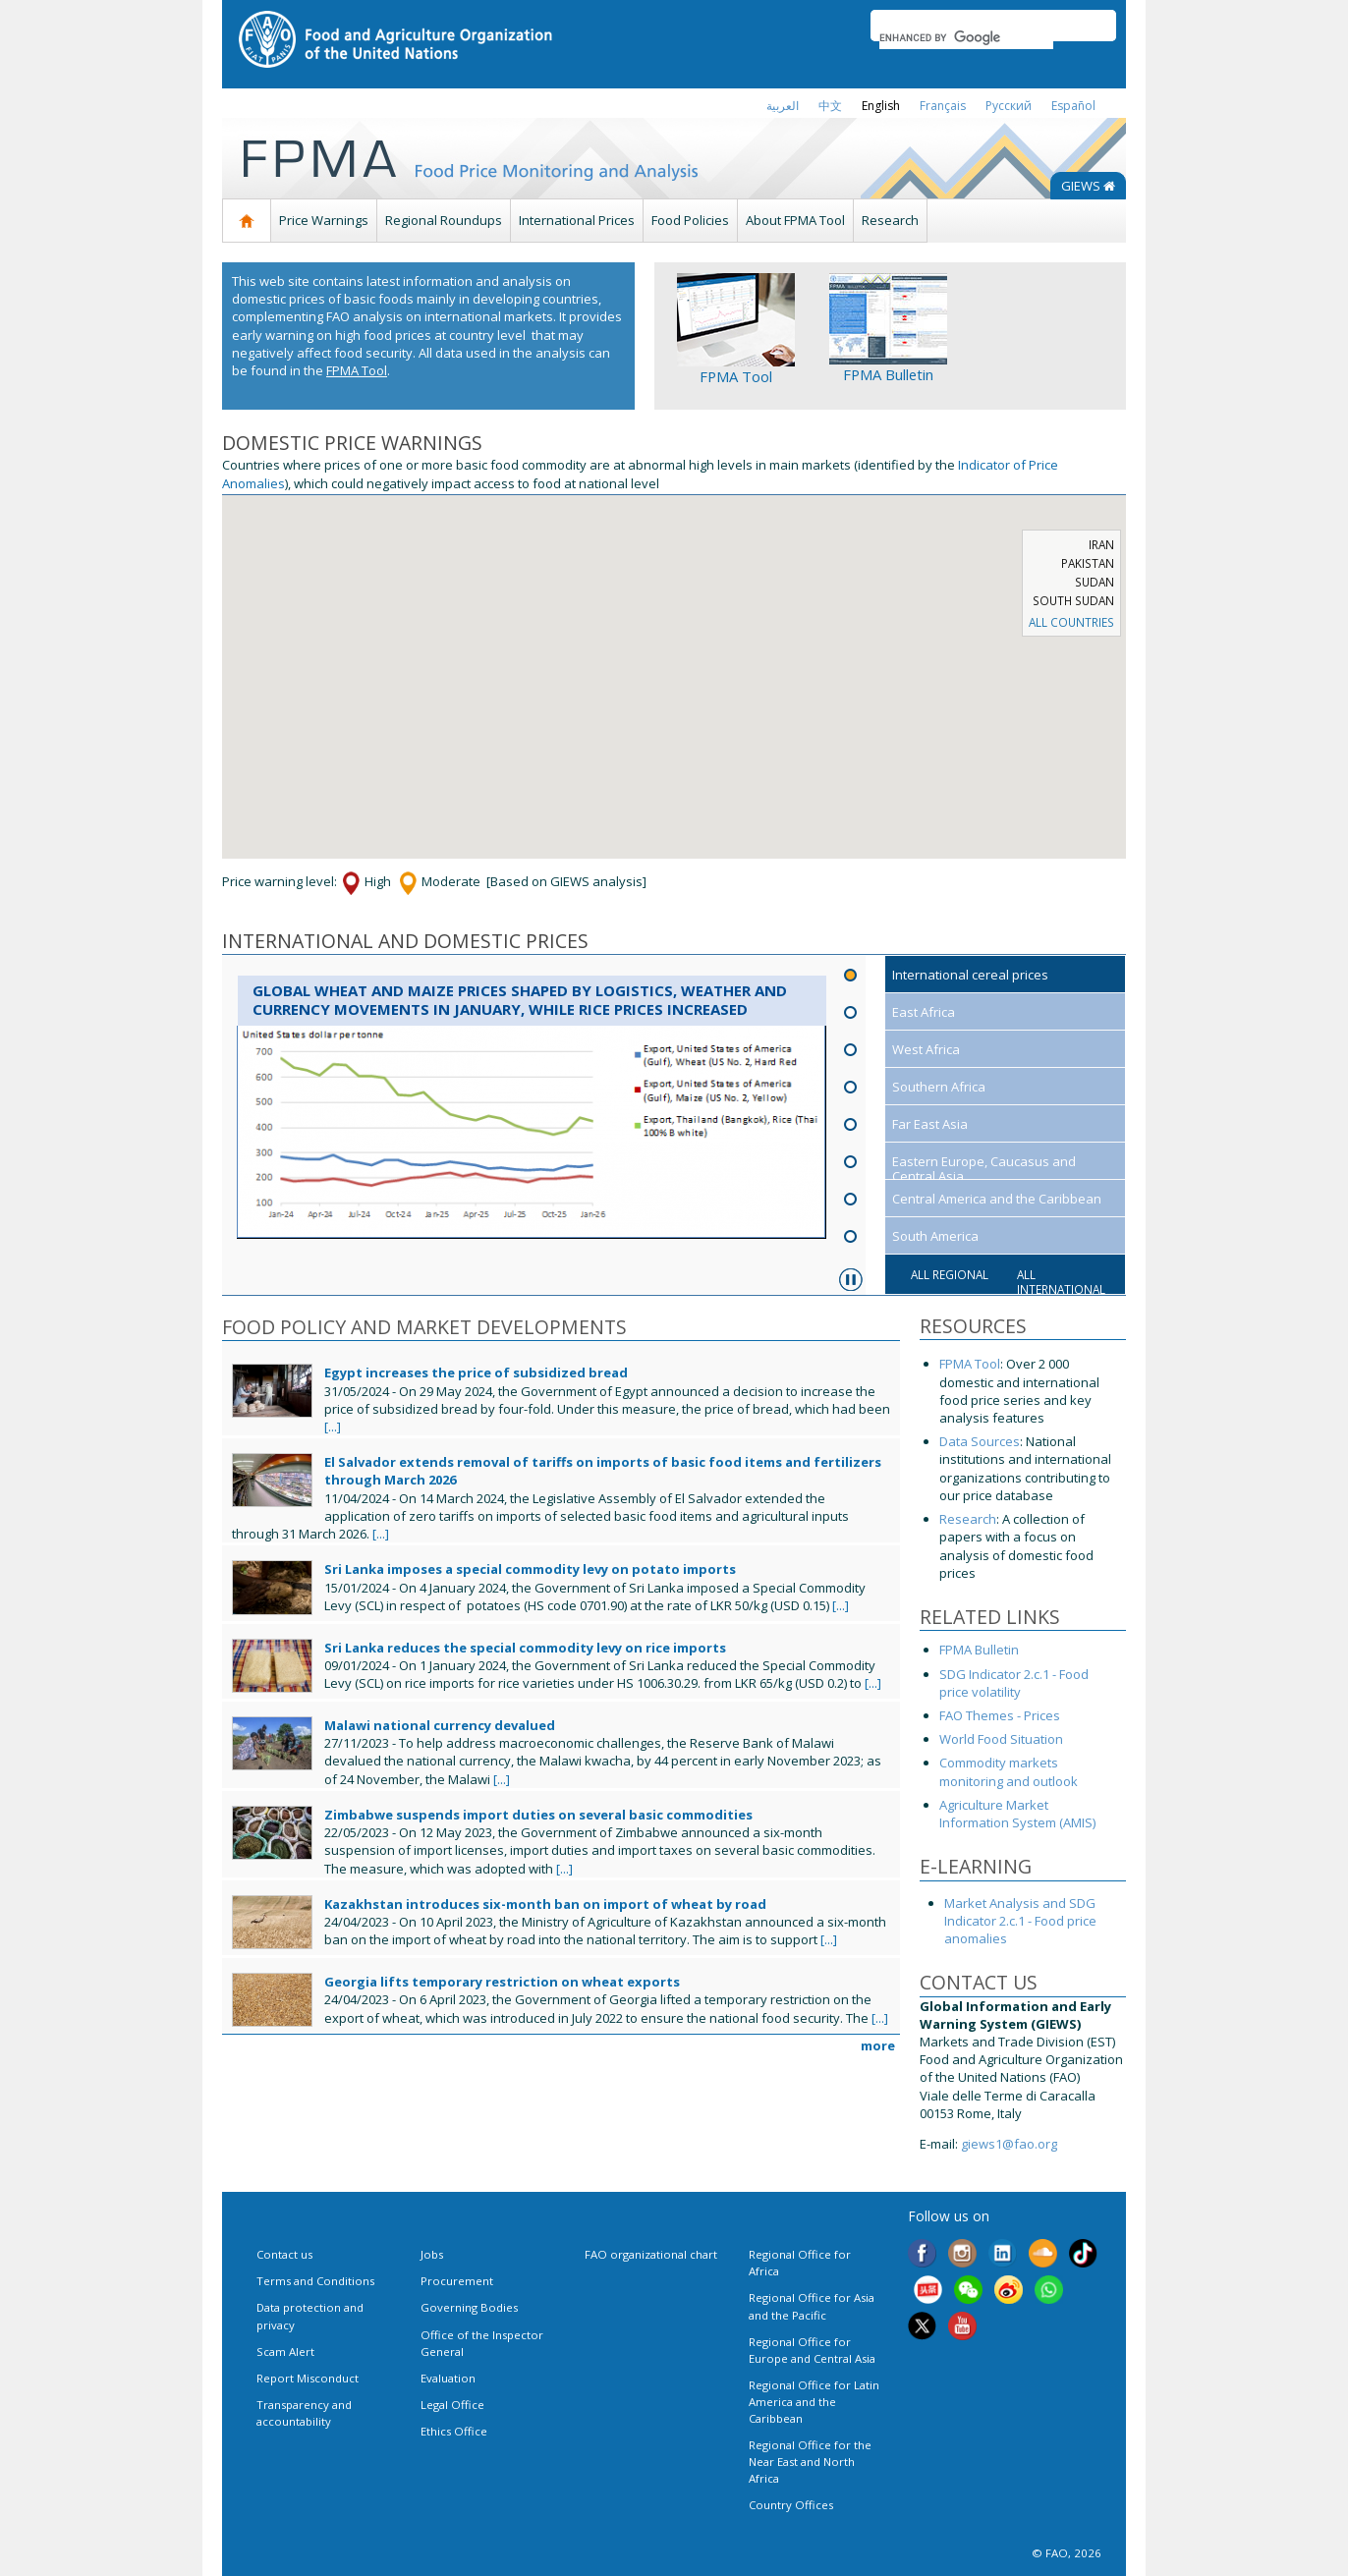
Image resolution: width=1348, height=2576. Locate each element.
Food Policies (690, 220)
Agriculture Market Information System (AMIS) (1017, 1813)
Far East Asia (930, 1124)
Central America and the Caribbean (996, 1198)
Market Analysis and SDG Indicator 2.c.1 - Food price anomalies (1020, 1920)
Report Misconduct (307, 2378)
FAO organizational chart (651, 2254)
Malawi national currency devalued (439, 1725)
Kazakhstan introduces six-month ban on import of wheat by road (545, 1904)
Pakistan (1087, 563)
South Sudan (1073, 600)
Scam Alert (285, 2351)
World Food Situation (1001, 1739)
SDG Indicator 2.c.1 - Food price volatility (1014, 1683)
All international (1061, 1281)
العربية (782, 105)
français (943, 105)
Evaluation (448, 2378)
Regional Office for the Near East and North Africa (810, 2461)
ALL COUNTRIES (1071, 622)
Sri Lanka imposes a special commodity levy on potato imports (530, 1569)
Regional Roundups (443, 220)
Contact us (284, 2254)
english (881, 105)
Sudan (1094, 581)
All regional (949, 1274)
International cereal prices (970, 974)
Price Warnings (323, 220)
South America (935, 1236)
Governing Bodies (469, 2307)
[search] (966, 37)
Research (890, 220)
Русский (1008, 105)
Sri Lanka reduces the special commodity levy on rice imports (525, 1647)
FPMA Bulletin (888, 374)
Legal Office (452, 2404)
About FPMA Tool (795, 220)
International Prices (577, 220)
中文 (830, 105)
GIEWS (1088, 186)
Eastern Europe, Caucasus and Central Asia (984, 1168)
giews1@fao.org (1009, 2144)
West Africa (926, 1049)
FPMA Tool (356, 370)
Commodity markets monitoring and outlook (1008, 1771)
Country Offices (791, 2504)
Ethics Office (454, 2431)
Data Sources (979, 1441)
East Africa (923, 1012)
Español (1073, 105)
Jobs (432, 2254)
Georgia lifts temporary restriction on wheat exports (502, 1981)
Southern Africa (938, 1086)
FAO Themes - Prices (1001, 1715)
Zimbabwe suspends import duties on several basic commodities (538, 1814)
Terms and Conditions (315, 2280)
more (878, 2045)
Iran (1101, 544)
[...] (332, 1426)
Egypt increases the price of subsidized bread (476, 1372)
